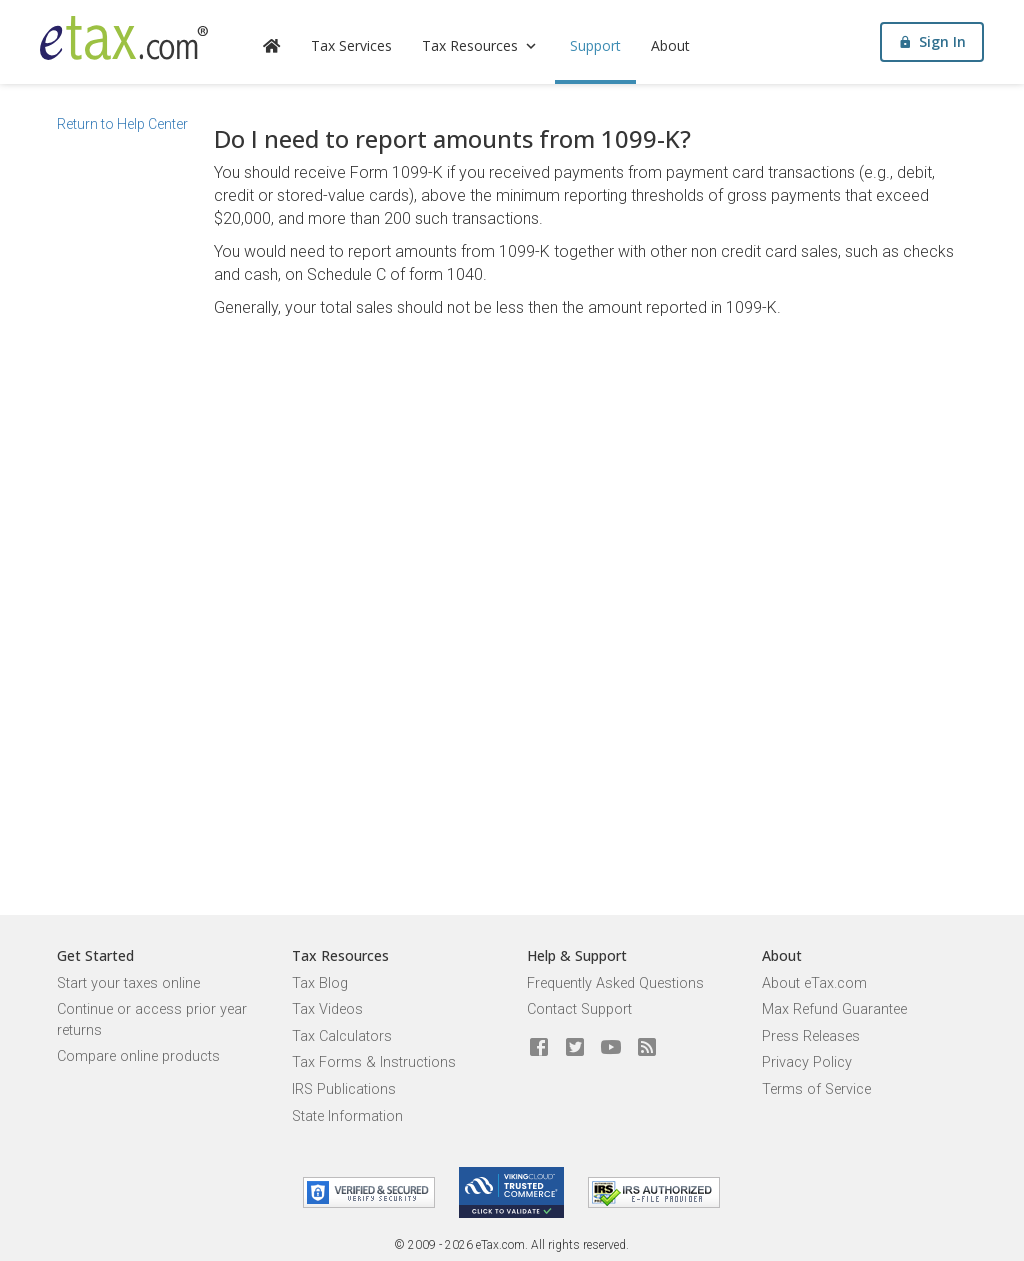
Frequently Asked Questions (615, 983)
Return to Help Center (122, 124)
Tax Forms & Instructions (374, 1062)
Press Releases (811, 1036)
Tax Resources (481, 45)
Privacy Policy (807, 1062)
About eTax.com (814, 983)
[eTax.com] (124, 38)
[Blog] (647, 1048)
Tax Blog (320, 983)
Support (595, 45)
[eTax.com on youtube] (611, 1048)
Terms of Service (816, 1089)
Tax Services (351, 45)
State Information (347, 1116)
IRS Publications (344, 1089)
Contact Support (579, 1009)
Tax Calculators (342, 1036)
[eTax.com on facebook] (539, 1048)
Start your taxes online (128, 983)
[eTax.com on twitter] (575, 1048)
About (670, 45)
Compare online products (138, 1056)
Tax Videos (327, 1009)
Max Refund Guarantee (834, 1009)
